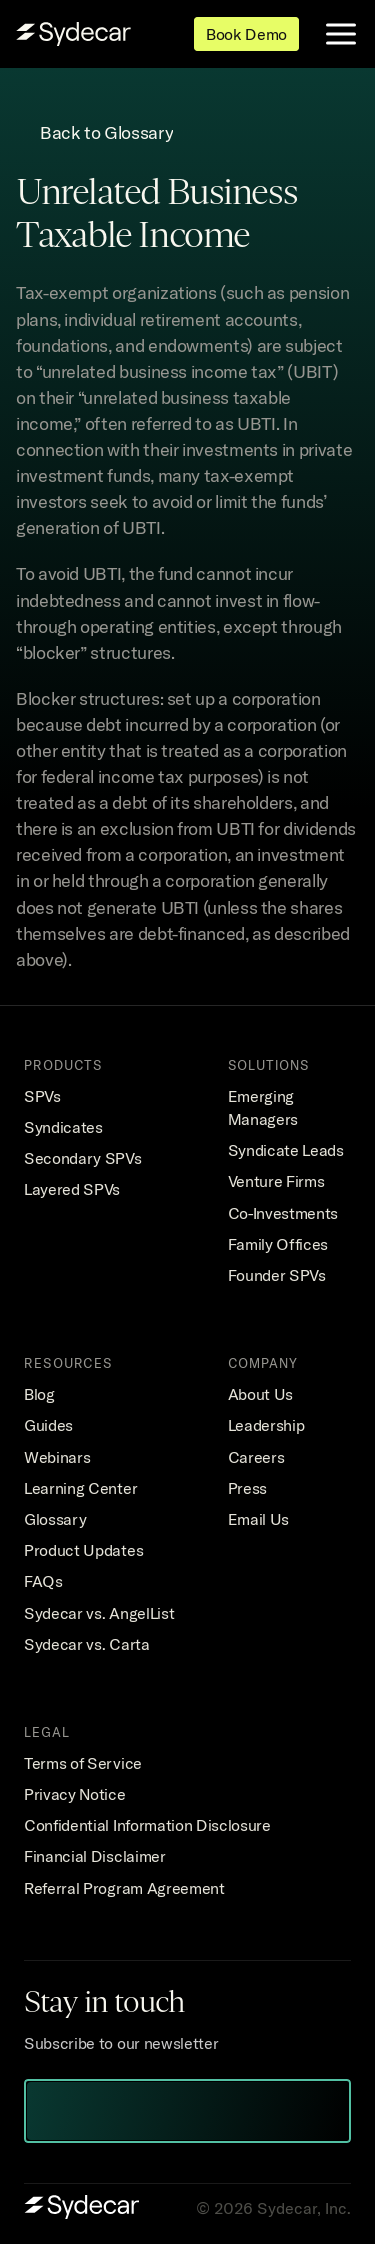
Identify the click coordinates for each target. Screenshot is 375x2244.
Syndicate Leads (286, 1150)
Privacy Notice (75, 1794)
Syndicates (63, 1127)
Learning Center (80, 1488)
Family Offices (278, 1244)
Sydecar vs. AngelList (99, 1613)
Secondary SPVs (83, 1158)
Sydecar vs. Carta (87, 1644)
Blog (39, 1394)
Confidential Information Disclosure (147, 1825)
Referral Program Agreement (124, 1888)
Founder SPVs (277, 1275)
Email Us (258, 1519)
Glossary (55, 1519)
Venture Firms (276, 1181)
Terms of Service (83, 1763)
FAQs (43, 1581)
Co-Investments (283, 1213)
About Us (260, 1394)
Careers (256, 1457)
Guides (48, 1425)
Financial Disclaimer (95, 1856)
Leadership (266, 1425)
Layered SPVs (72, 1189)
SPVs (42, 1096)
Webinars (57, 1457)
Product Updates (83, 1550)
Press (247, 1488)
